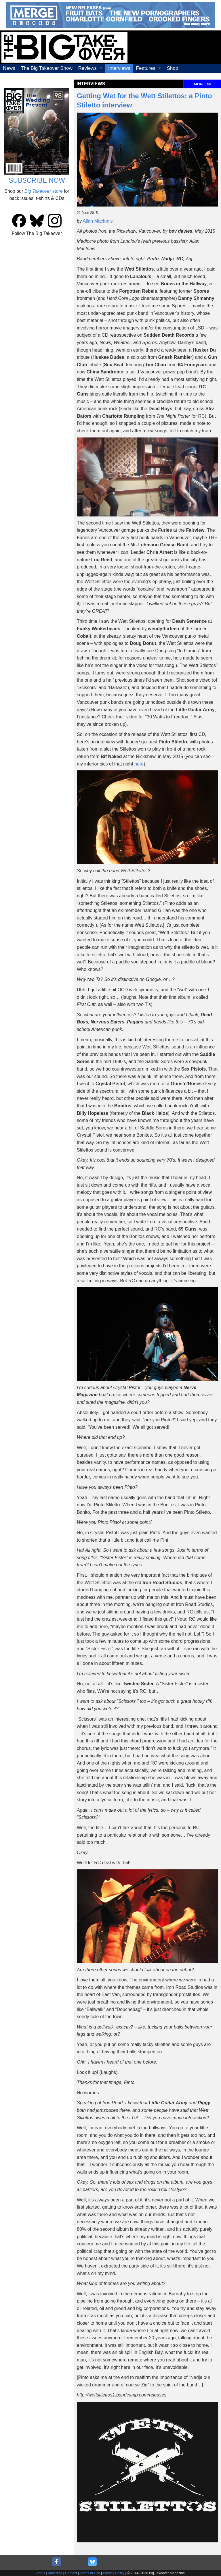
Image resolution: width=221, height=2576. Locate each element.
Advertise (55, 2573)
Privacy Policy (114, 2573)
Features (145, 68)
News (9, 68)
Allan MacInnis (98, 221)
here (139, 763)
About (40, 2573)
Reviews (87, 68)
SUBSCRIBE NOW (37, 180)
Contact (71, 2573)
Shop (172, 68)
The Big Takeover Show (47, 68)
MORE (202, 84)
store (43, 191)
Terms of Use (90, 2573)
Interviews (119, 68)
